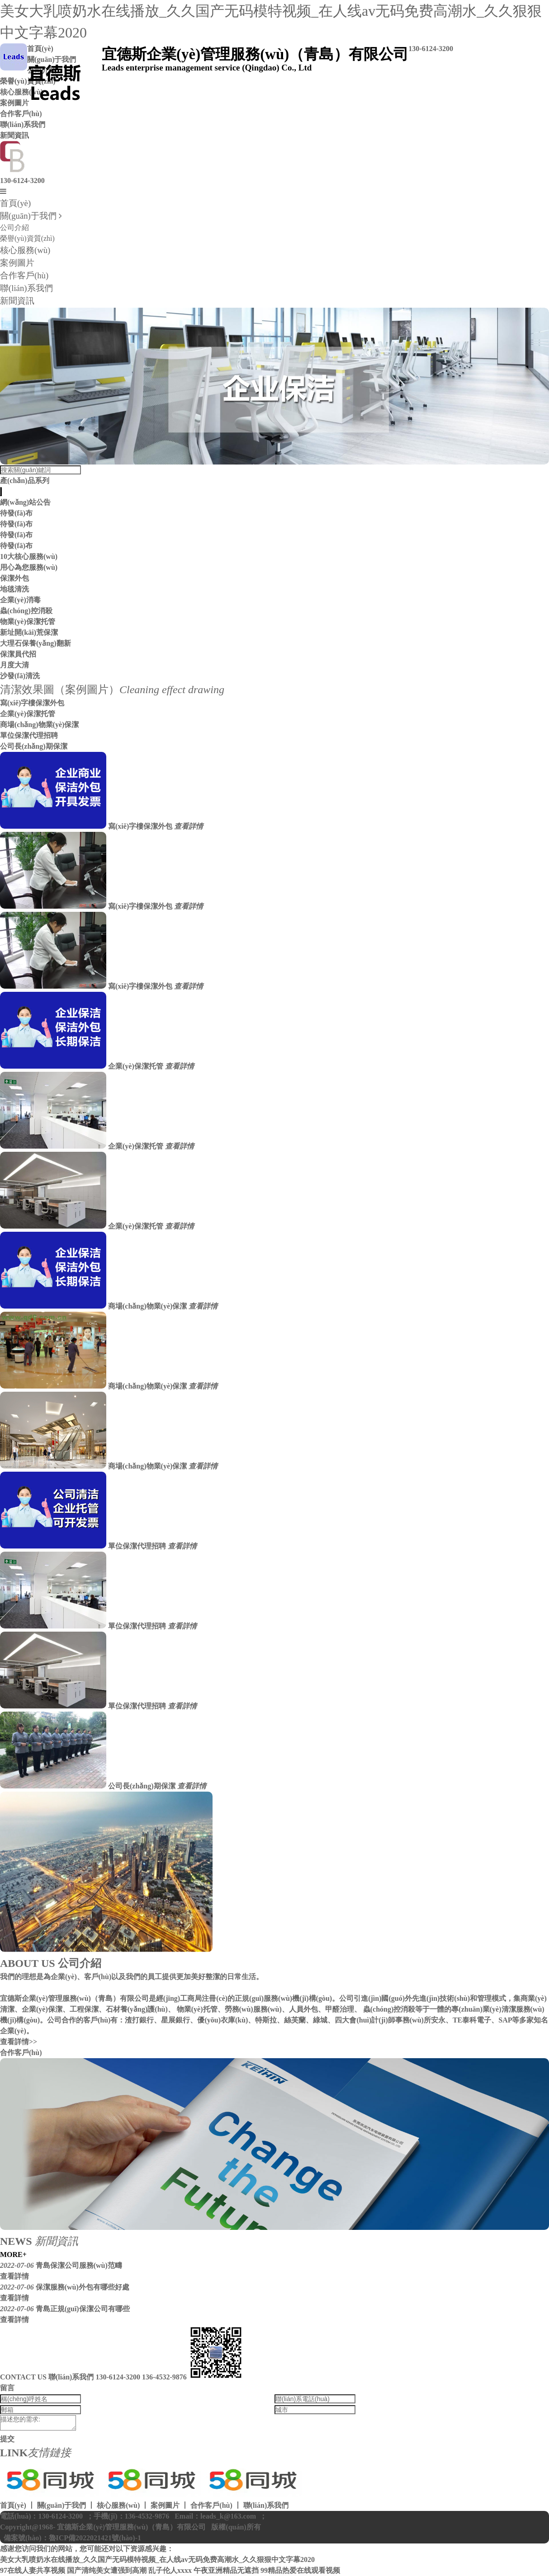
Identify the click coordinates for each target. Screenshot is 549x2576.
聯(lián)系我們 (22, 124)
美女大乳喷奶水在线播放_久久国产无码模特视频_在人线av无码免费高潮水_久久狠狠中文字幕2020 (157, 2559)
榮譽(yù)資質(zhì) (27, 238)
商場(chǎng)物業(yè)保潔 (39, 724)
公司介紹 (14, 227)
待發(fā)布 (16, 513)
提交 (7, 2439)
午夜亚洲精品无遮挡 (226, 2570)
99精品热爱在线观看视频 (300, 2570)
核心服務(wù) (25, 250)
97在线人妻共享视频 (32, 2570)
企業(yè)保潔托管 (27, 714)
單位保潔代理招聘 (29, 735)
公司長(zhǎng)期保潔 (33, 746)
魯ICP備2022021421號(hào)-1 (95, 2538)
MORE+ (13, 2254)
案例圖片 (17, 262)
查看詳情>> (18, 2042)
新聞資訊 (14, 135)
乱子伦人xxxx (170, 2570)
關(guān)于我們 (28, 216)
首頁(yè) (15, 203)
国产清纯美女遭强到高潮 (107, 2570)
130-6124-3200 (22, 180)
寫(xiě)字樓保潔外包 (32, 703)
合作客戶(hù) (21, 113)
